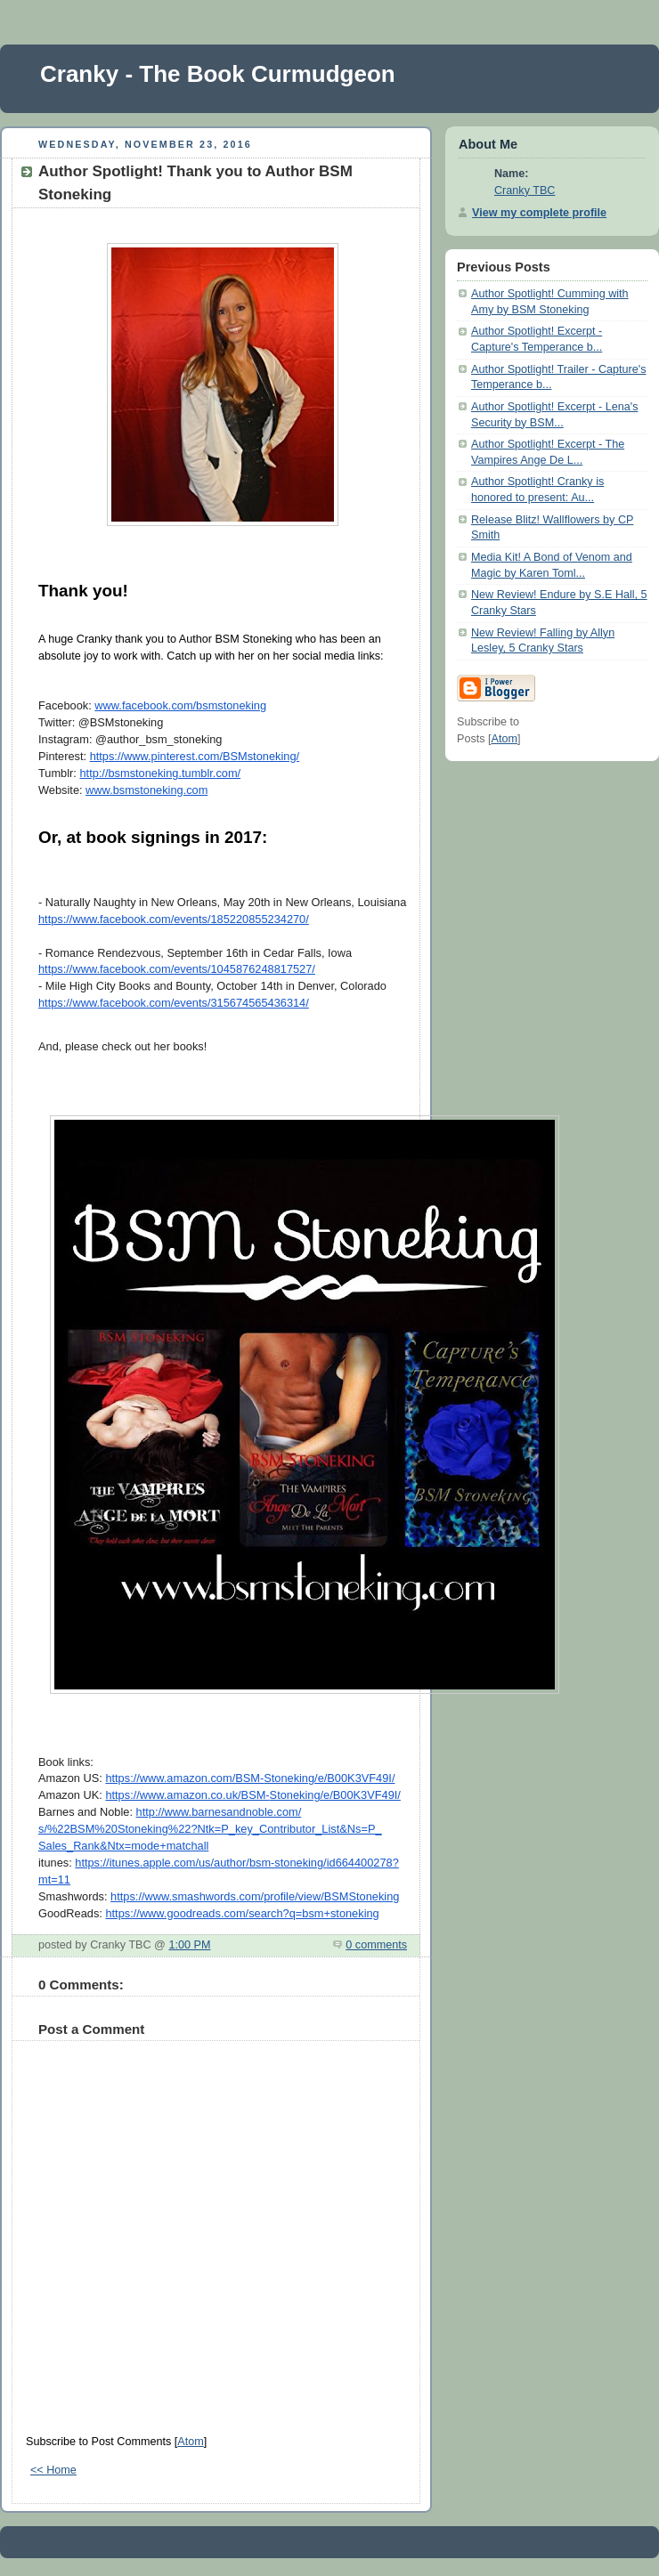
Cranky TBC (524, 190)
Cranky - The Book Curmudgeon (217, 74)
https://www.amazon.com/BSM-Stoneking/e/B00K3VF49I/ (250, 1778)
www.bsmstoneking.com (146, 790)
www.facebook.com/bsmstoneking (180, 705)
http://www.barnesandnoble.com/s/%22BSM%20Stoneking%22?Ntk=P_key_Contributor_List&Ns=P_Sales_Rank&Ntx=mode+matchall (210, 1828)
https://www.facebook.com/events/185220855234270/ (173, 919)
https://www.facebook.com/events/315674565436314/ (173, 1002)
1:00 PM (189, 1945)
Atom (190, 2441)
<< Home (53, 2470)
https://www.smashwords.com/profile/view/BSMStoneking (254, 1896)
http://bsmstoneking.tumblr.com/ (159, 773)
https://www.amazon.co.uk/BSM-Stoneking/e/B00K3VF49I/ (252, 1795)
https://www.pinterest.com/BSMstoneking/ (194, 756)
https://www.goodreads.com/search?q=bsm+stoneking (241, 1913)
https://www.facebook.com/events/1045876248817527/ (176, 969)
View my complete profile (539, 213)
